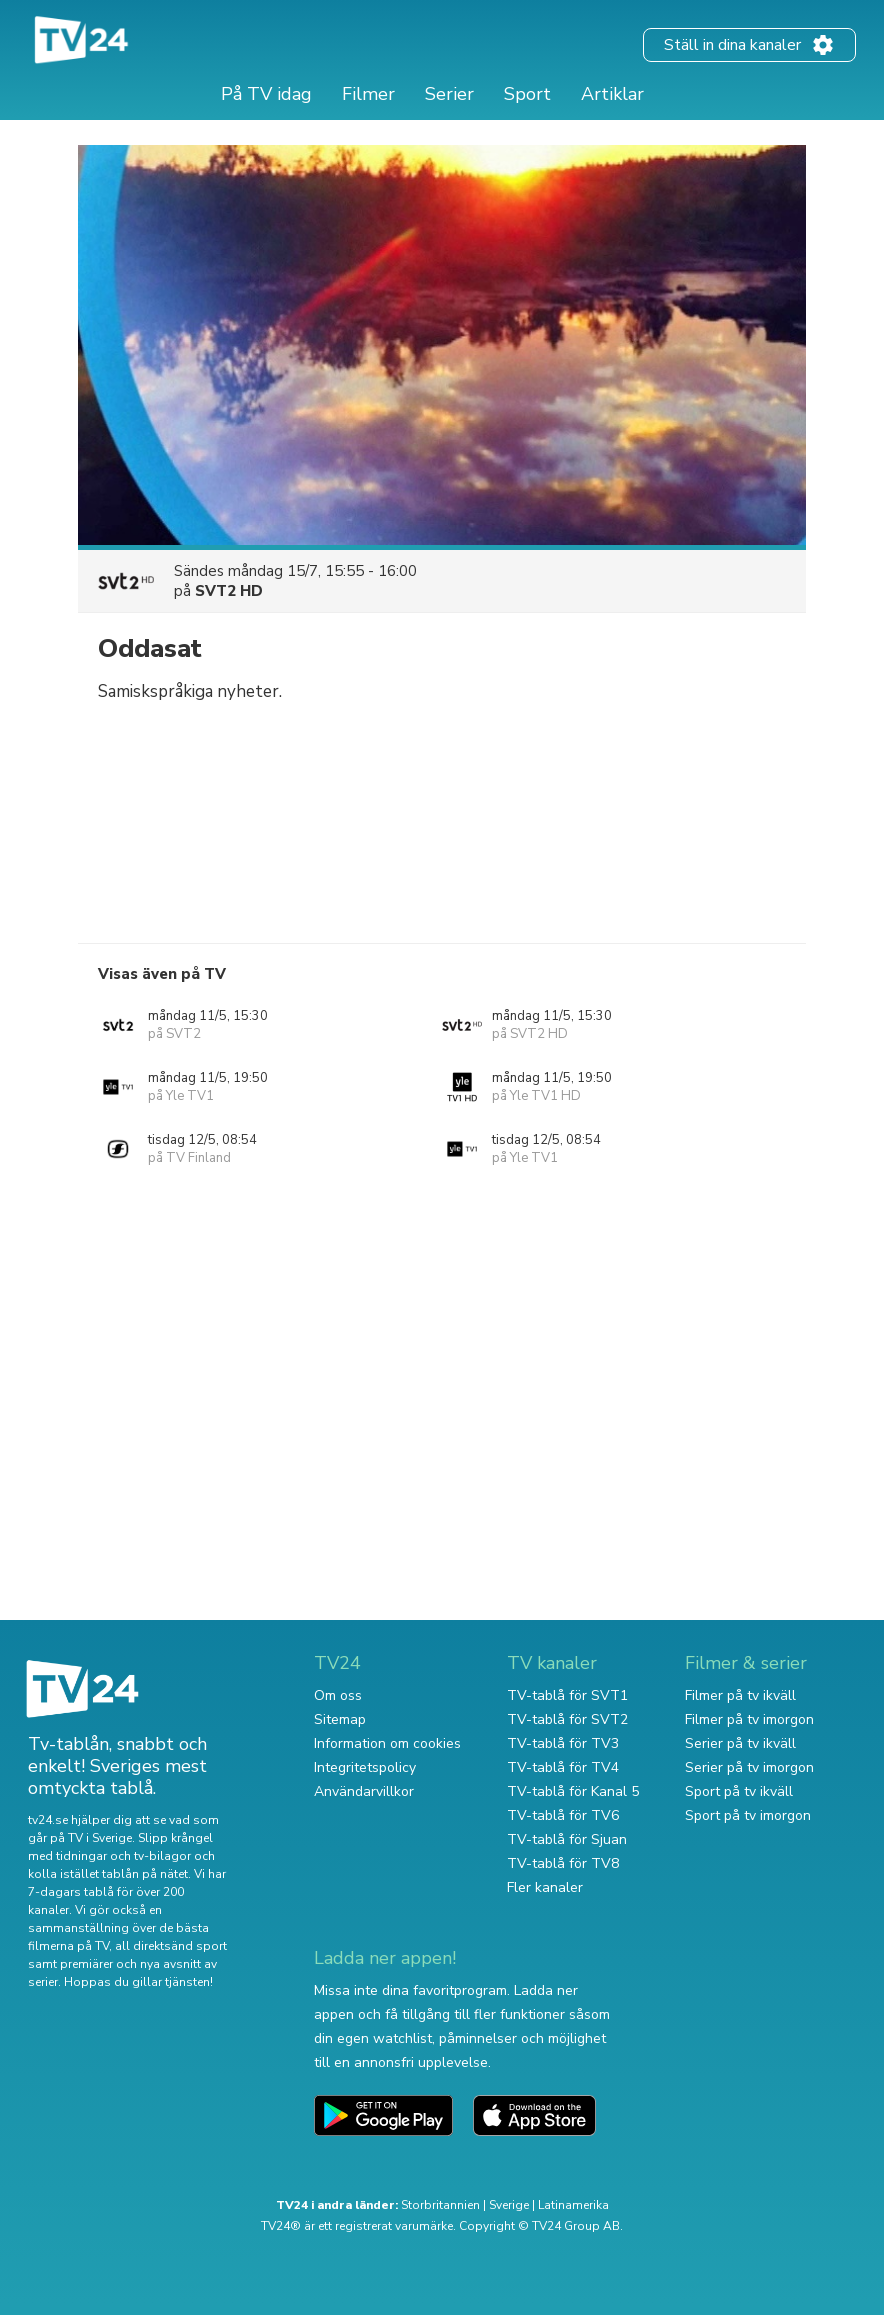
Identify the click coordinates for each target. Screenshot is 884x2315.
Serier (449, 94)
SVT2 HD (229, 591)
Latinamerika (573, 2205)
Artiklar (612, 94)
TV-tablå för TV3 (563, 1743)
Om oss (338, 1695)
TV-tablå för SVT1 (567, 1695)
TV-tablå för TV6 (563, 1815)
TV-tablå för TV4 (563, 1767)
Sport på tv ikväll (739, 1791)
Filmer (368, 94)
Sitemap (340, 1719)
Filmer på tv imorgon (749, 1719)
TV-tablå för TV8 (563, 1863)
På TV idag (266, 94)
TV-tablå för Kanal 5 (573, 1791)
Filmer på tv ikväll (740, 1695)
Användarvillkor (364, 1791)
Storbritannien (440, 2205)
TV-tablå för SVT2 (567, 1719)
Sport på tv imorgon (748, 1815)
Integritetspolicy (365, 1767)
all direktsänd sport (171, 1946)
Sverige (509, 2205)
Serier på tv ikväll (740, 1743)
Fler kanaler (545, 1887)
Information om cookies (387, 1743)
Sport (527, 94)
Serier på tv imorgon (749, 1767)
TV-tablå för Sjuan (567, 1839)
